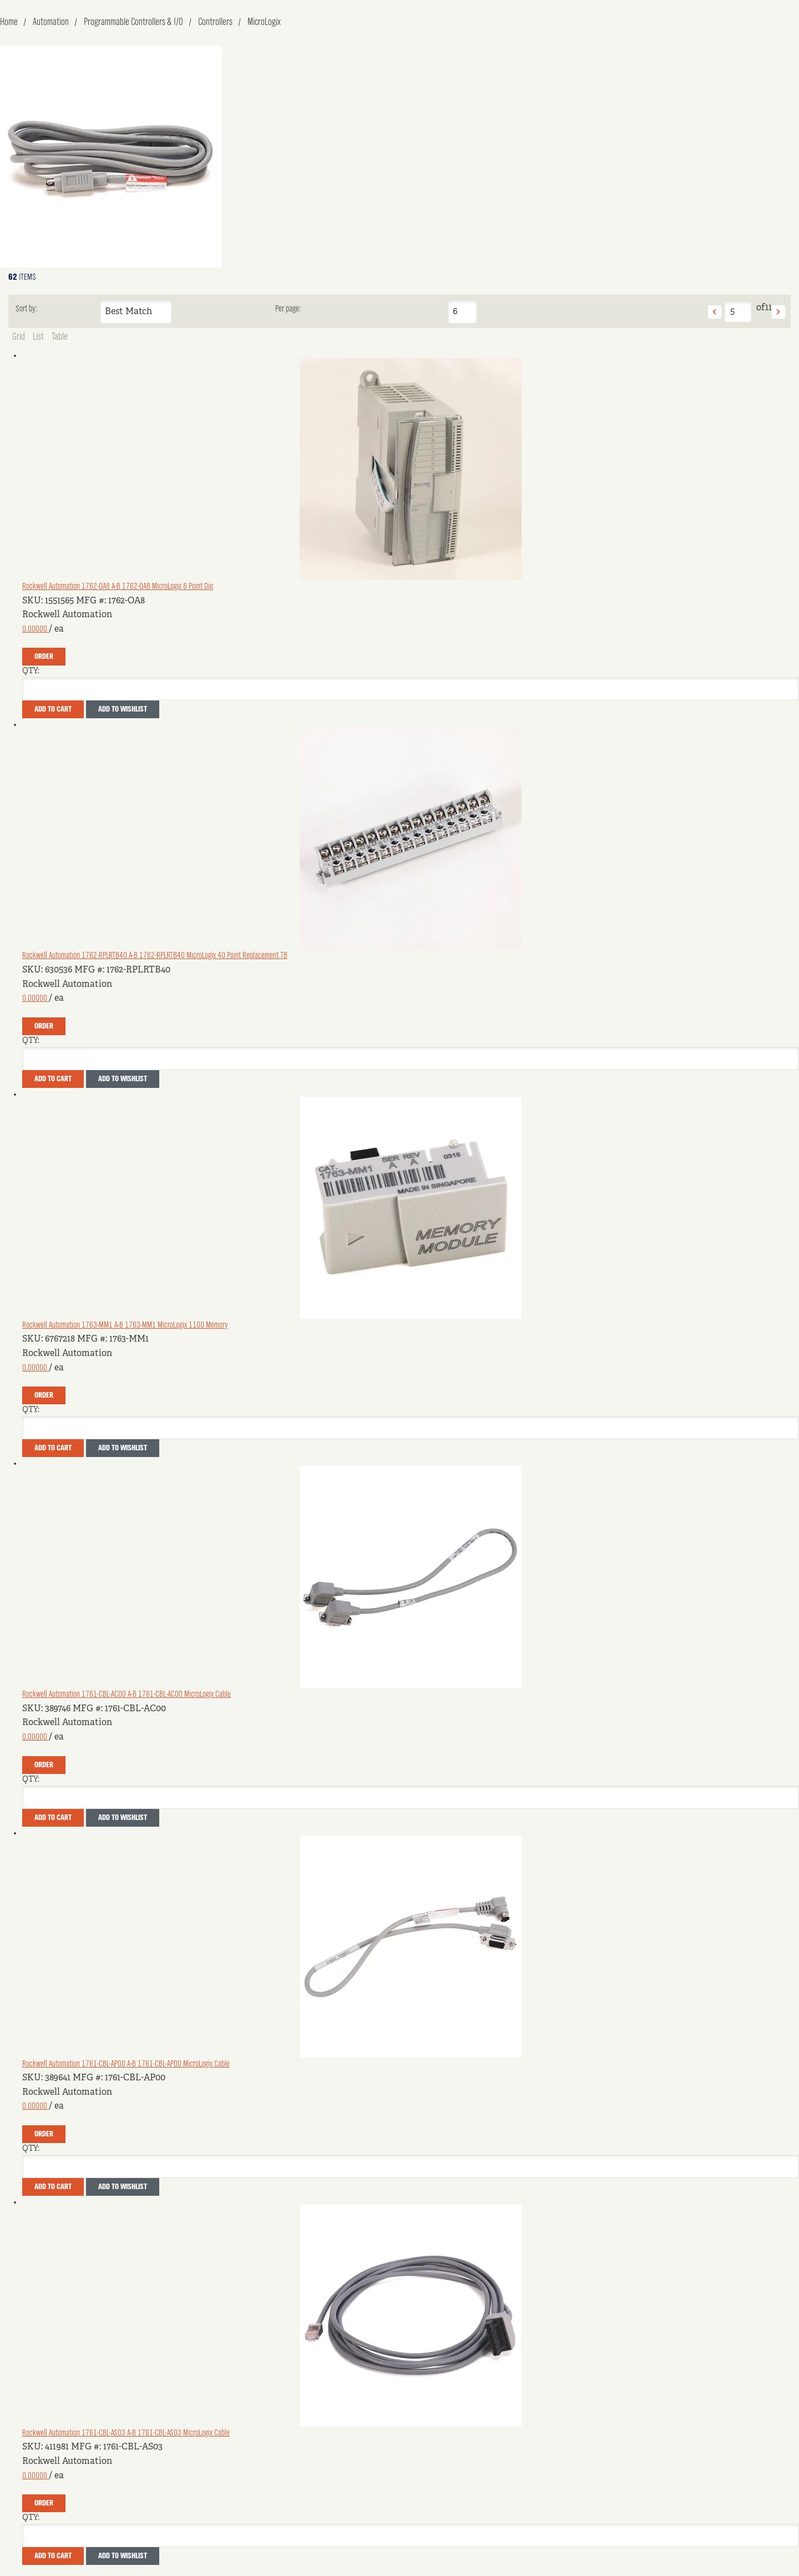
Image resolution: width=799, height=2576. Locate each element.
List (38, 337)
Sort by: (26, 309)
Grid (18, 337)
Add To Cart (53, 709)
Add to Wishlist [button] (122, 709)
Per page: (288, 309)
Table (60, 337)
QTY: (30, 671)
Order (43, 657)
